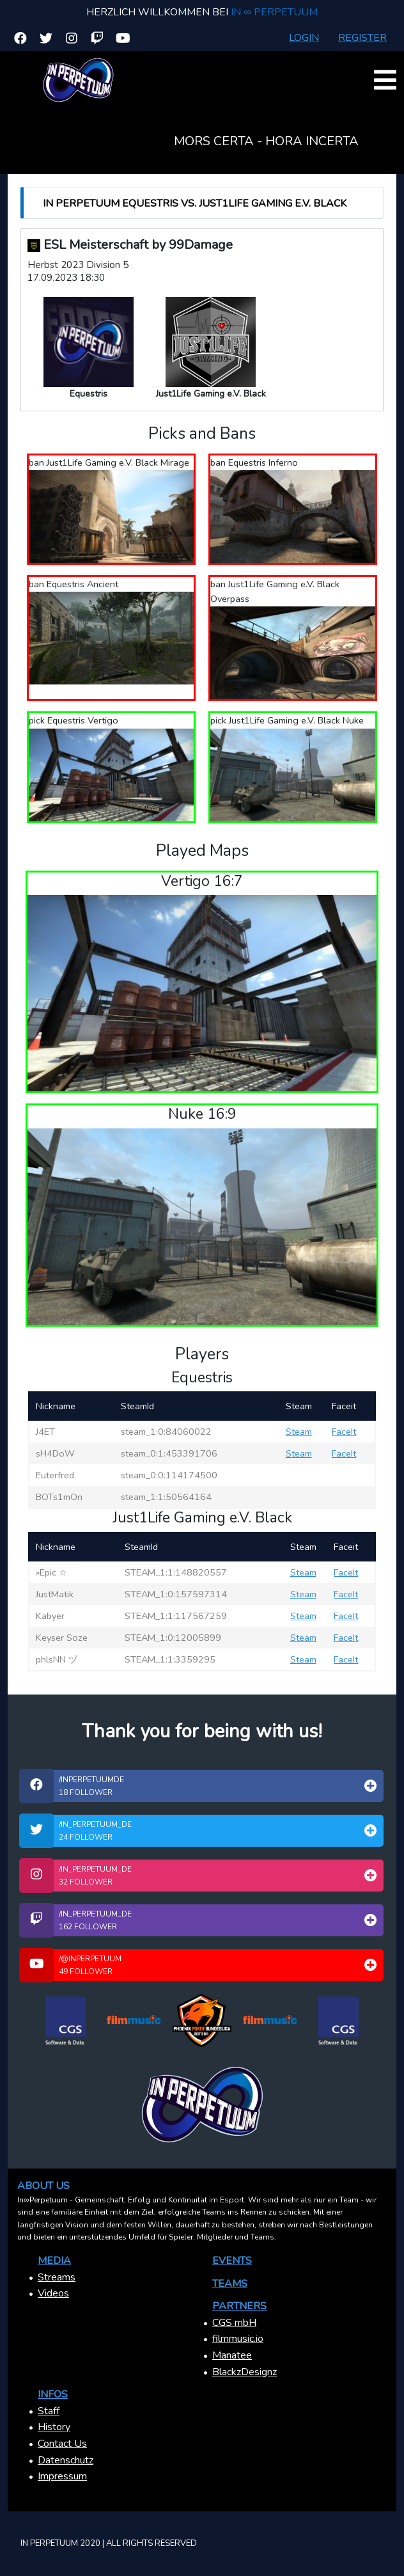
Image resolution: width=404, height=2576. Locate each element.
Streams (56, 2277)
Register (362, 38)
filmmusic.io (237, 2339)
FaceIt (344, 1431)
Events (232, 2261)
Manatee (232, 2355)
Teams (229, 2284)
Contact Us (62, 2444)
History (54, 2427)
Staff (48, 2411)
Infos (53, 2394)
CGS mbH (234, 2323)
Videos (53, 2293)
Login (304, 38)
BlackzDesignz (244, 2372)
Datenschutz (65, 2460)
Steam (299, 1431)
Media (54, 2261)
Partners (239, 2306)
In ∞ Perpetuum (274, 12)
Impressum (62, 2476)
